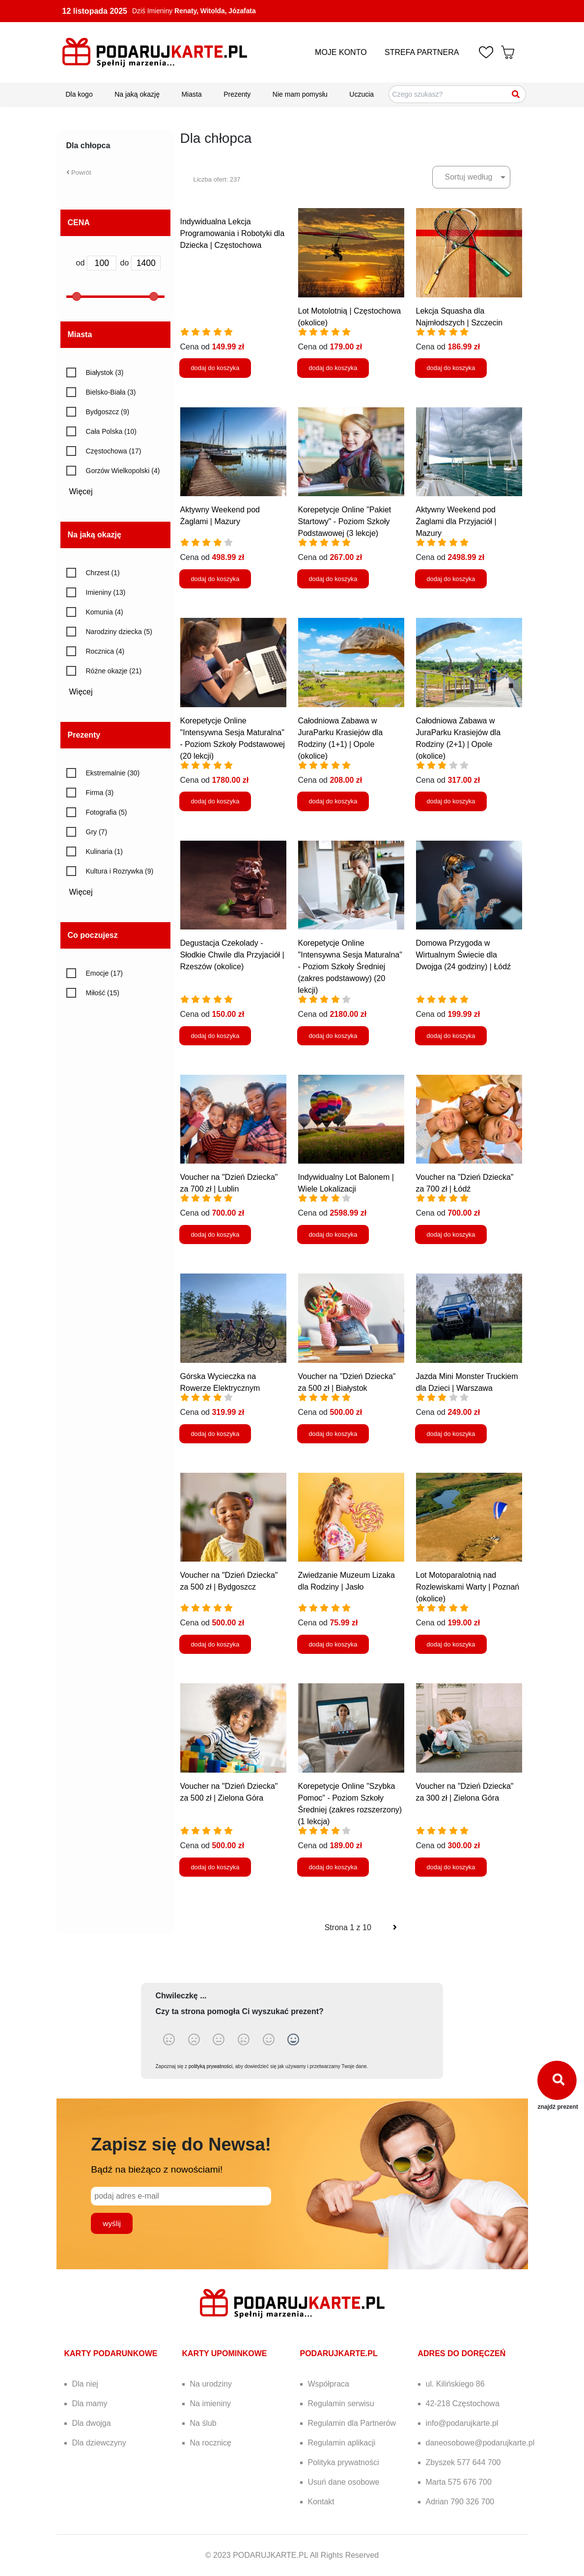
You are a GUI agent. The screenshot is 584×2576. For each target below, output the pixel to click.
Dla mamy (90, 2403)
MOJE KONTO (341, 52)
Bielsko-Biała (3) (111, 392)
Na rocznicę (210, 2443)
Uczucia (361, 94)
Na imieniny (210, 2403)
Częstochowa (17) (113, 451)
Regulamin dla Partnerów (352, 2423)
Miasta (191, 94)
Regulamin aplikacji (342, 2443)
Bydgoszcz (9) (108, 412)
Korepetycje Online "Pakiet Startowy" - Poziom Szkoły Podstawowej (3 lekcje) (344, 521)
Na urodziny (211, 2384)
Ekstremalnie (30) (113, 773)
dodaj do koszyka (215, 368)
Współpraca (328, 2384)
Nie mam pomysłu (300, 94)
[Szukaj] (516, 94)
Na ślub (203, 2423)
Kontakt (321, 2501)
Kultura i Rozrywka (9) (120, 871)
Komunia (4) (104, 612)
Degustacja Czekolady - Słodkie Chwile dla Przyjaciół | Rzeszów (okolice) (232, 955)
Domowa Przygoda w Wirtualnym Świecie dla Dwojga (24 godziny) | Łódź (463, 955)
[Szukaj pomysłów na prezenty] (457, 94)
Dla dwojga (91, 2423)
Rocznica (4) (105, 651)
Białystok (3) (105, 372)
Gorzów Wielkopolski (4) (123, 471)
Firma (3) (100, 793)
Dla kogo (78, 94)
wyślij (112, 2223)
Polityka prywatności (343, 2462)
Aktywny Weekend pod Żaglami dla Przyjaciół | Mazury (456, 521)
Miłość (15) (102, 993)
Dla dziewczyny (99, 2443)
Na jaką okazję (137, 94)
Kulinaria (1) (104, 851)
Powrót (78, 172)
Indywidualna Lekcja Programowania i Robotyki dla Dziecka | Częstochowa (232, 233)
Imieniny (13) (106, 592)
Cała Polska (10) (111, 431)
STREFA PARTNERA (422, 52)
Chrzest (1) (103, 573)
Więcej (84, 491)
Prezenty (236, 94)
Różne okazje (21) (114, 671)
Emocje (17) (104, 973)
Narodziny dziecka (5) (119, 632)
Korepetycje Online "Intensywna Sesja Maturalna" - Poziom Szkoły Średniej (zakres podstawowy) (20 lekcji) (350, 966)
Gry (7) (97, 832)
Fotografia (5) (106, 812)
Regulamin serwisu (341, 2403)
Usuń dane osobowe (344, 2482)
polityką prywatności (210, 2066)
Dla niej (85, 2384)
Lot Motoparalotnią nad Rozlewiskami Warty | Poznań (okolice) (468, 1587)
